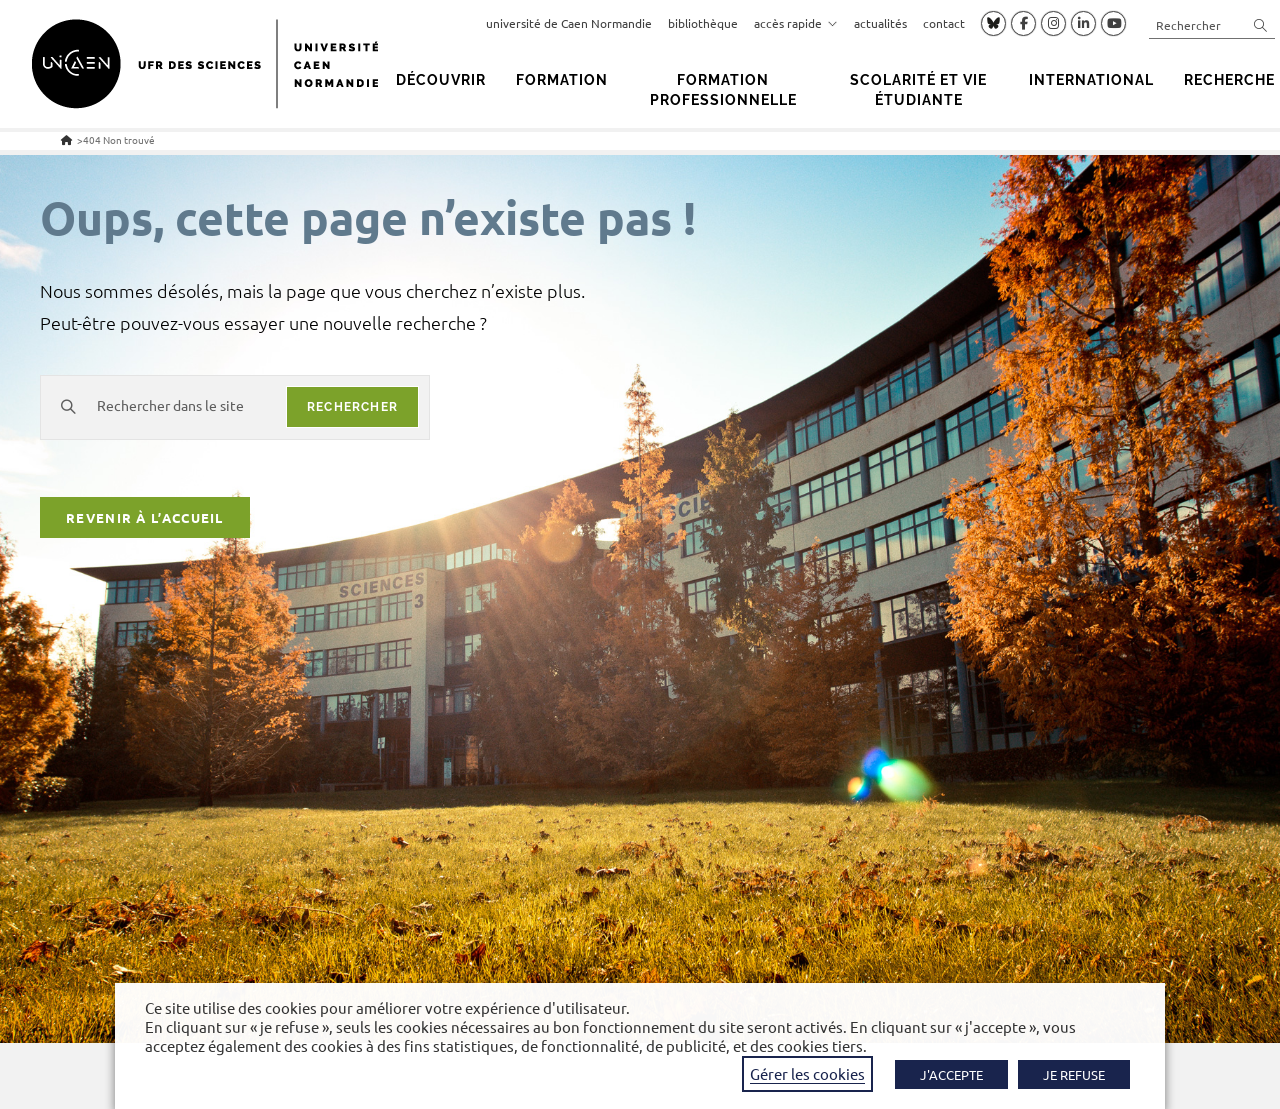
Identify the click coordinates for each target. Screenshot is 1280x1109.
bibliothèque (703, 23)
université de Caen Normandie (569, 23)
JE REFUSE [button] (1074, 1074)
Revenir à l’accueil (145, 520)
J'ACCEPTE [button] (951, 1074)
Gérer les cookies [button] (807, 1073)
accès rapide (796, 23)
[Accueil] (66, 139)
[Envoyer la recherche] (1261, 24)
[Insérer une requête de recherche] (1212, 24)
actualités (880, 23)
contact (944, 23)
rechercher (352, 407)
